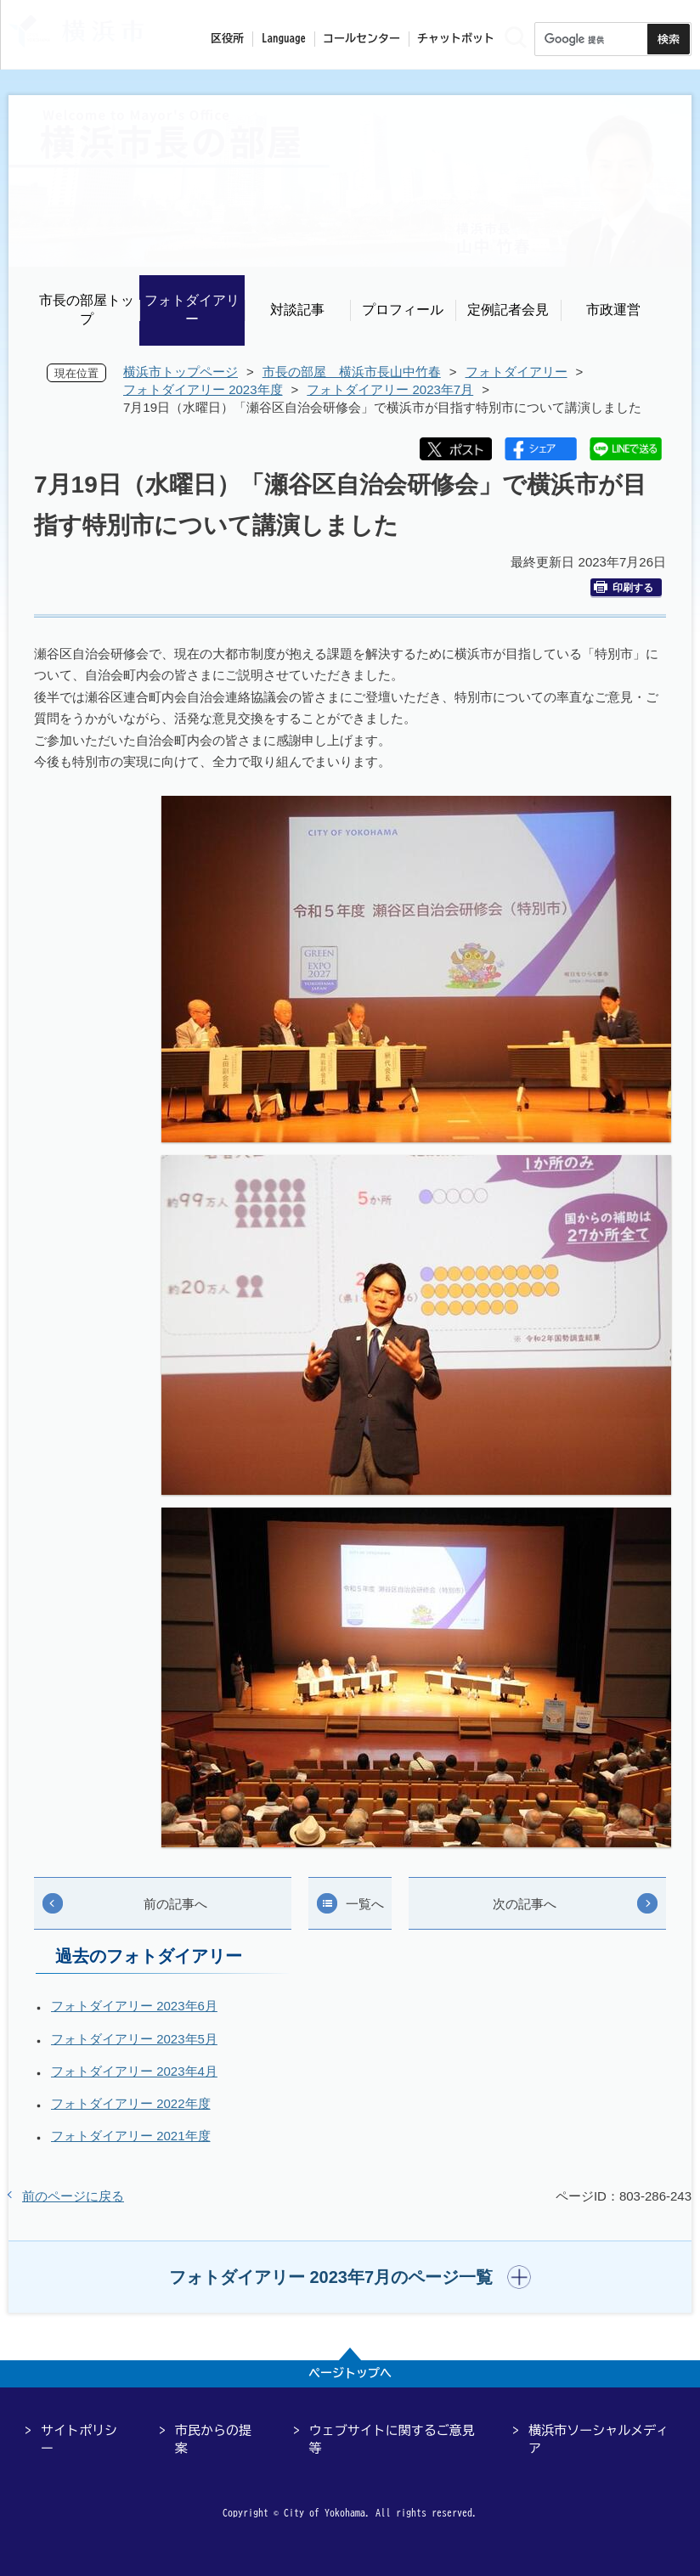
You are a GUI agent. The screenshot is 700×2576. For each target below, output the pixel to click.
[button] (350, 2277)
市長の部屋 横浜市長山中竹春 (351, 371)
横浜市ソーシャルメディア (598, 2439)
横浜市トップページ (180, 371)
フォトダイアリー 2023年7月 (390, 389)
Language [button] (284, 38)
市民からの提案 (213, 2439)
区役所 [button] (227, 38)
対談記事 (297, 309)
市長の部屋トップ (86, 309)
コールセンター (361, 38)
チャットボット (455, 38)
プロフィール (402, 309)
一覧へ (365, 1904)
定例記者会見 (508, 309)
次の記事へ (524, 1904)
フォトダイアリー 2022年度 (131, 2103)
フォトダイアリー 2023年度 (203, 389)
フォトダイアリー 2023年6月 (134, 2005)
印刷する (623, 587)
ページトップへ (350, 2373)
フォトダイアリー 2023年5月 (134, 2039)
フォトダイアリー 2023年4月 (134, 2071)
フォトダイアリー (192, 309)
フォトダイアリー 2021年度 (131, 2135)
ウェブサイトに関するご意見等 (392, 2439)
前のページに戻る (73, 2196)
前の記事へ (175, 1904)
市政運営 (613, 309)
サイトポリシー (79, 2439)
